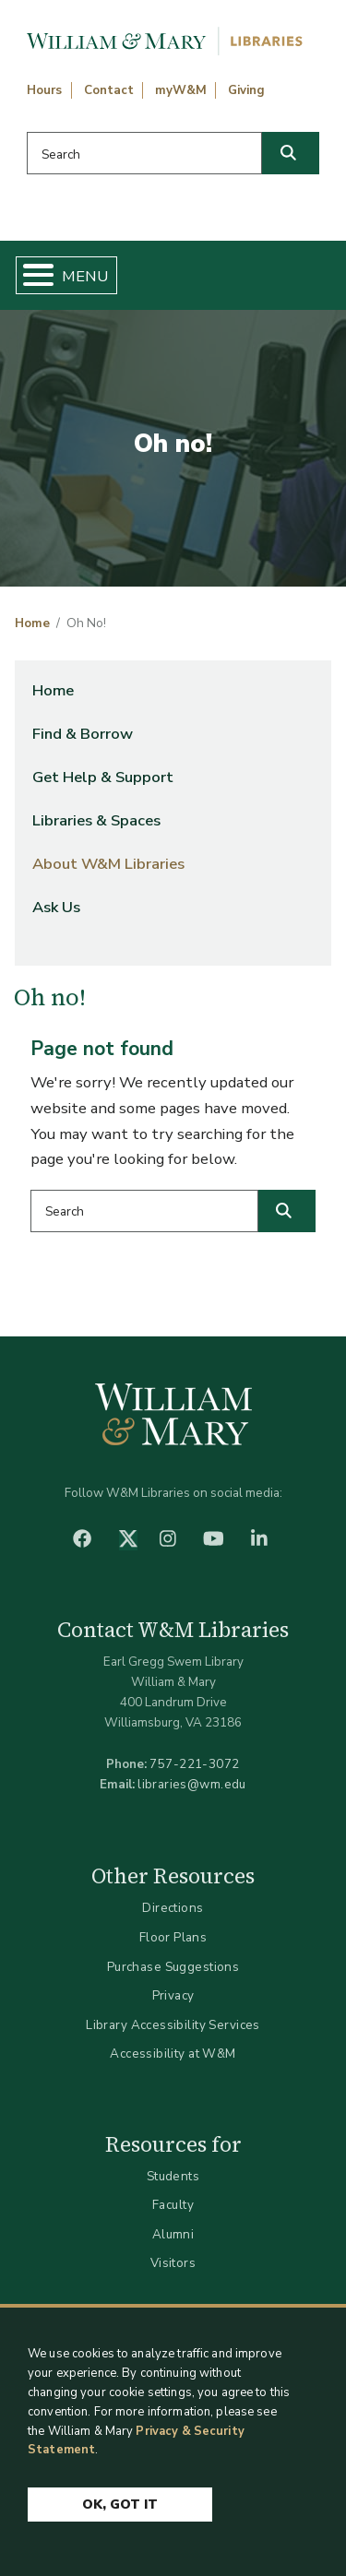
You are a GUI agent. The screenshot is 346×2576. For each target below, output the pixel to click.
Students (173, 2176)
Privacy (173, 1995)
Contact (109, 90)
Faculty (173, 2205)
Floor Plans (173, 1937)
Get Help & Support (102, 777)
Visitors (173, 2263)
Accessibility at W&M (172, 2053)
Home (32, 623)
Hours (44, 90)
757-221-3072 (194, 1764)
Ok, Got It (120, 2504)
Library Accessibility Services (173, 2025)
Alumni (173, 2234)
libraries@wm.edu (191, 1784)
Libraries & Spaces (96, 820)
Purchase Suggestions (173, 1967)
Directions (172, 1908)
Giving (246, 90)
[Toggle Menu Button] (31, 275)
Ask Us (56, 907)
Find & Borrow (82, 733)
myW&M (181, 90)
